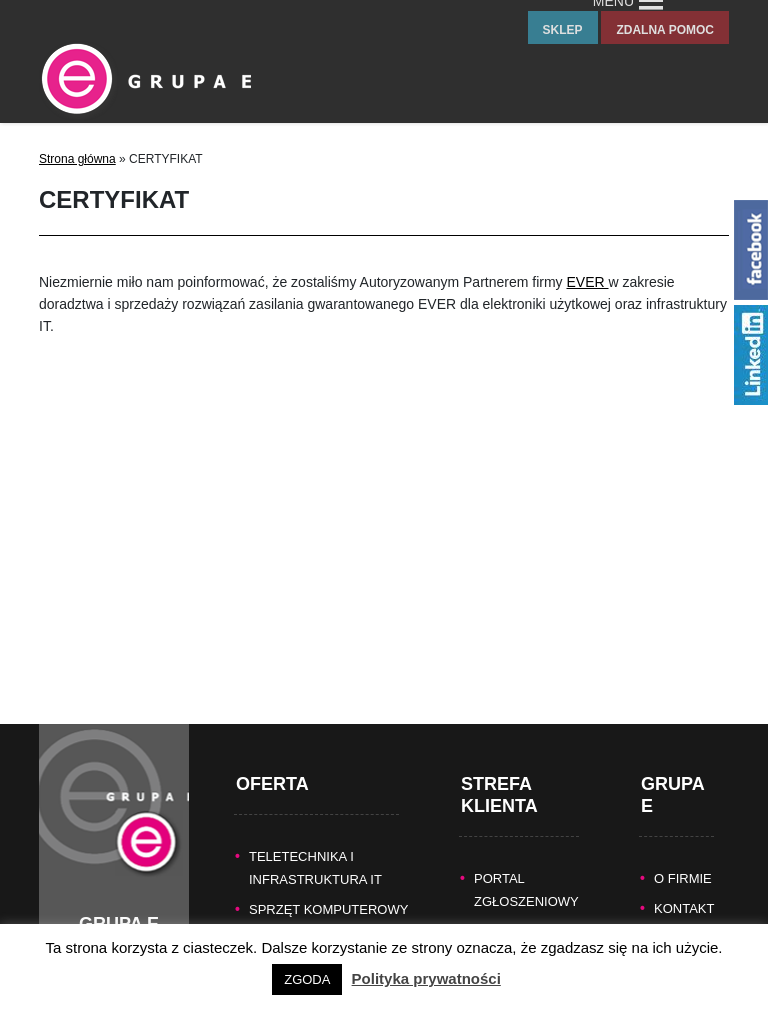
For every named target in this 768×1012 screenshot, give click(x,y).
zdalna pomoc (665, 30)
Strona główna (77, 159)
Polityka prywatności (426, 978)
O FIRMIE (683, 856)
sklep (563, 30)
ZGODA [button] (307, 979)
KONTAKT (684, 886)
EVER (588, 282)
